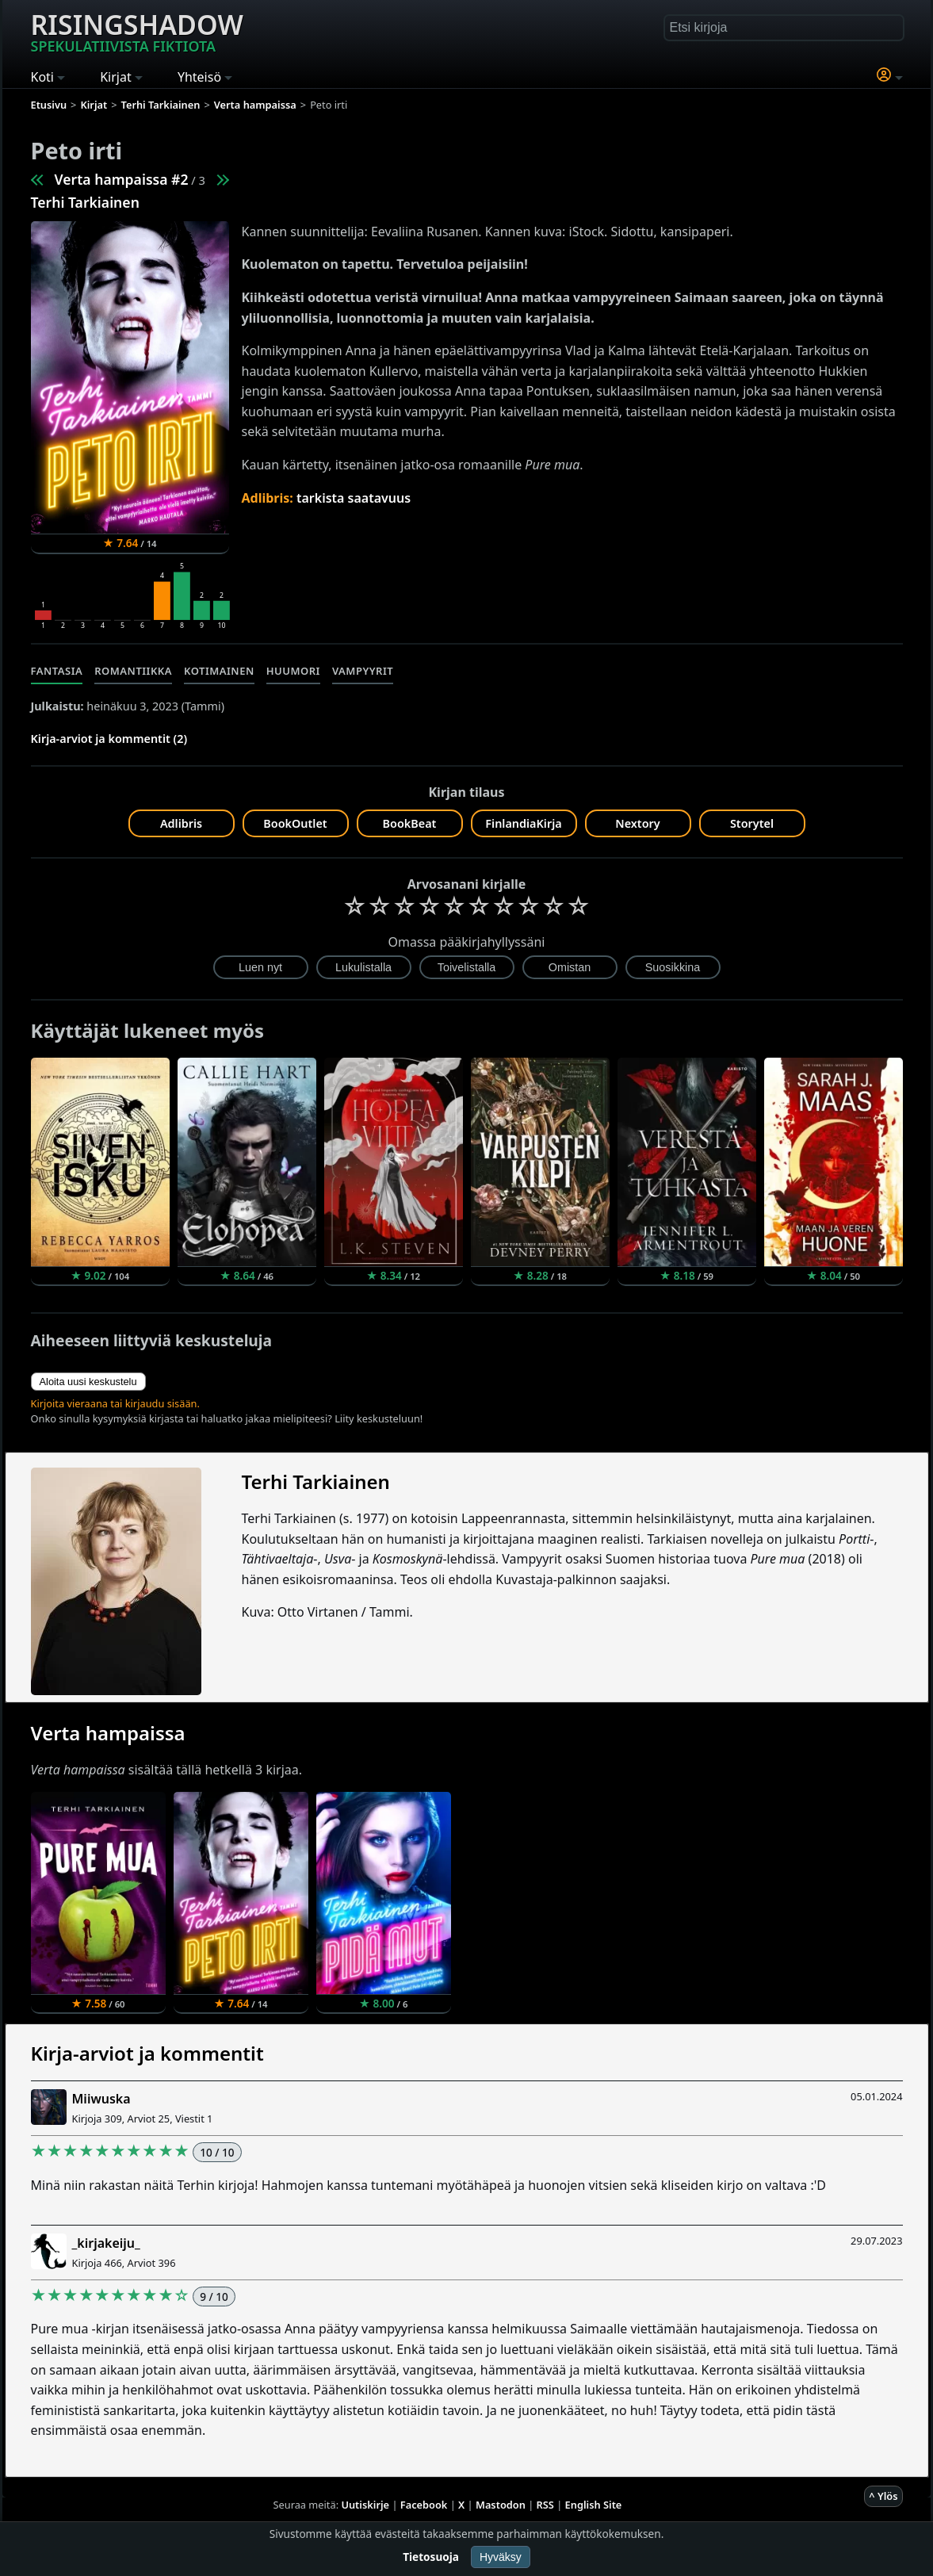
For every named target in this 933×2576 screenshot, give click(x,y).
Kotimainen (219, 671)
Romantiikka (133, 671)
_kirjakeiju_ (106, 2243)
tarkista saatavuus (353, 498)
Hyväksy (501, 2557)
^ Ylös (883, 2496)
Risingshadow (137, 31)
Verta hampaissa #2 (122, 179)
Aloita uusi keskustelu (88, 1382)
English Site (593, 2505)
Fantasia (57, 671)
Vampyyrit (362, 671)
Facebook (424, 2505)
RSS (545, 2505)
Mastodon (501, 2505)
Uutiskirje (365, 2505)
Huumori (293, 671)
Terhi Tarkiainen (85, 202)
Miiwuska (101, 2098)
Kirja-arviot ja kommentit (147, 2053)
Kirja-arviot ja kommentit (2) (109, 738)
